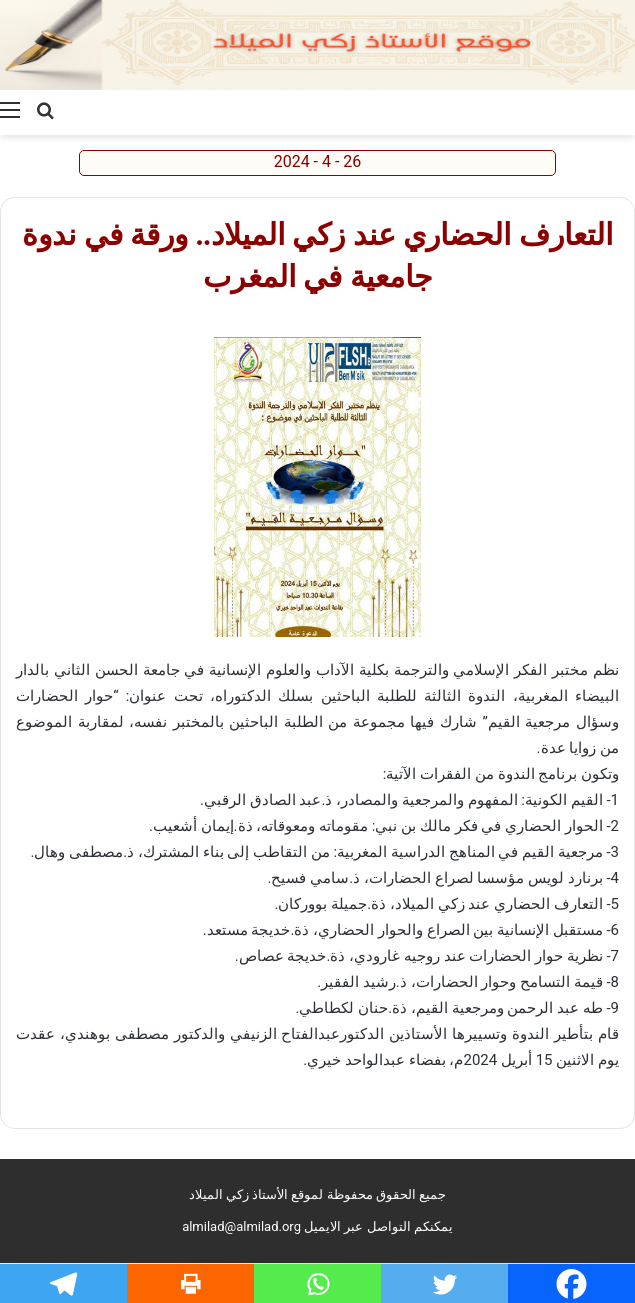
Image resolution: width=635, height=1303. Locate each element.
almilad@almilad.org (241, 1226)
